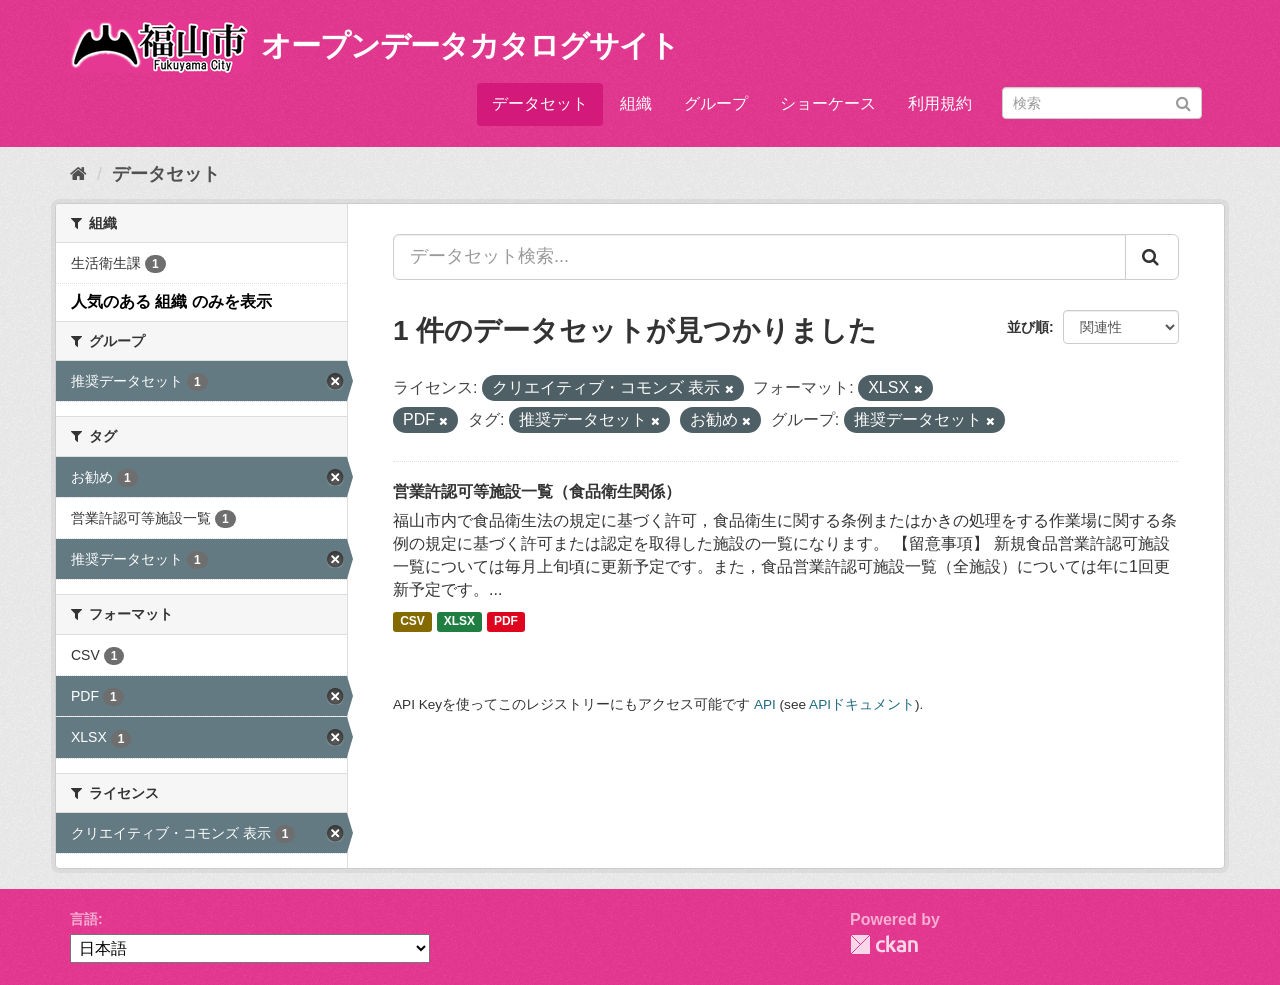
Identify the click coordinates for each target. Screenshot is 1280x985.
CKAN (884, 944)
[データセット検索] (1102, 103)
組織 (636, 103)
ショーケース (828, 103)
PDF (506, 622)
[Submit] (1183, 101)
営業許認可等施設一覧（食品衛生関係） (537, 491)
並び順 (1028, 327)
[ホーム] (78, 174)
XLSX (459, 622)
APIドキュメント (862, 704)
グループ (716, 103)
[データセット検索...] (759, 257)
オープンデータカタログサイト (470, 45)
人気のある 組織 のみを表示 (171, 301)
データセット (540, 103)
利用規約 (940, 103)
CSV (412, 622)
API (765, 704)
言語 (84, 919)
